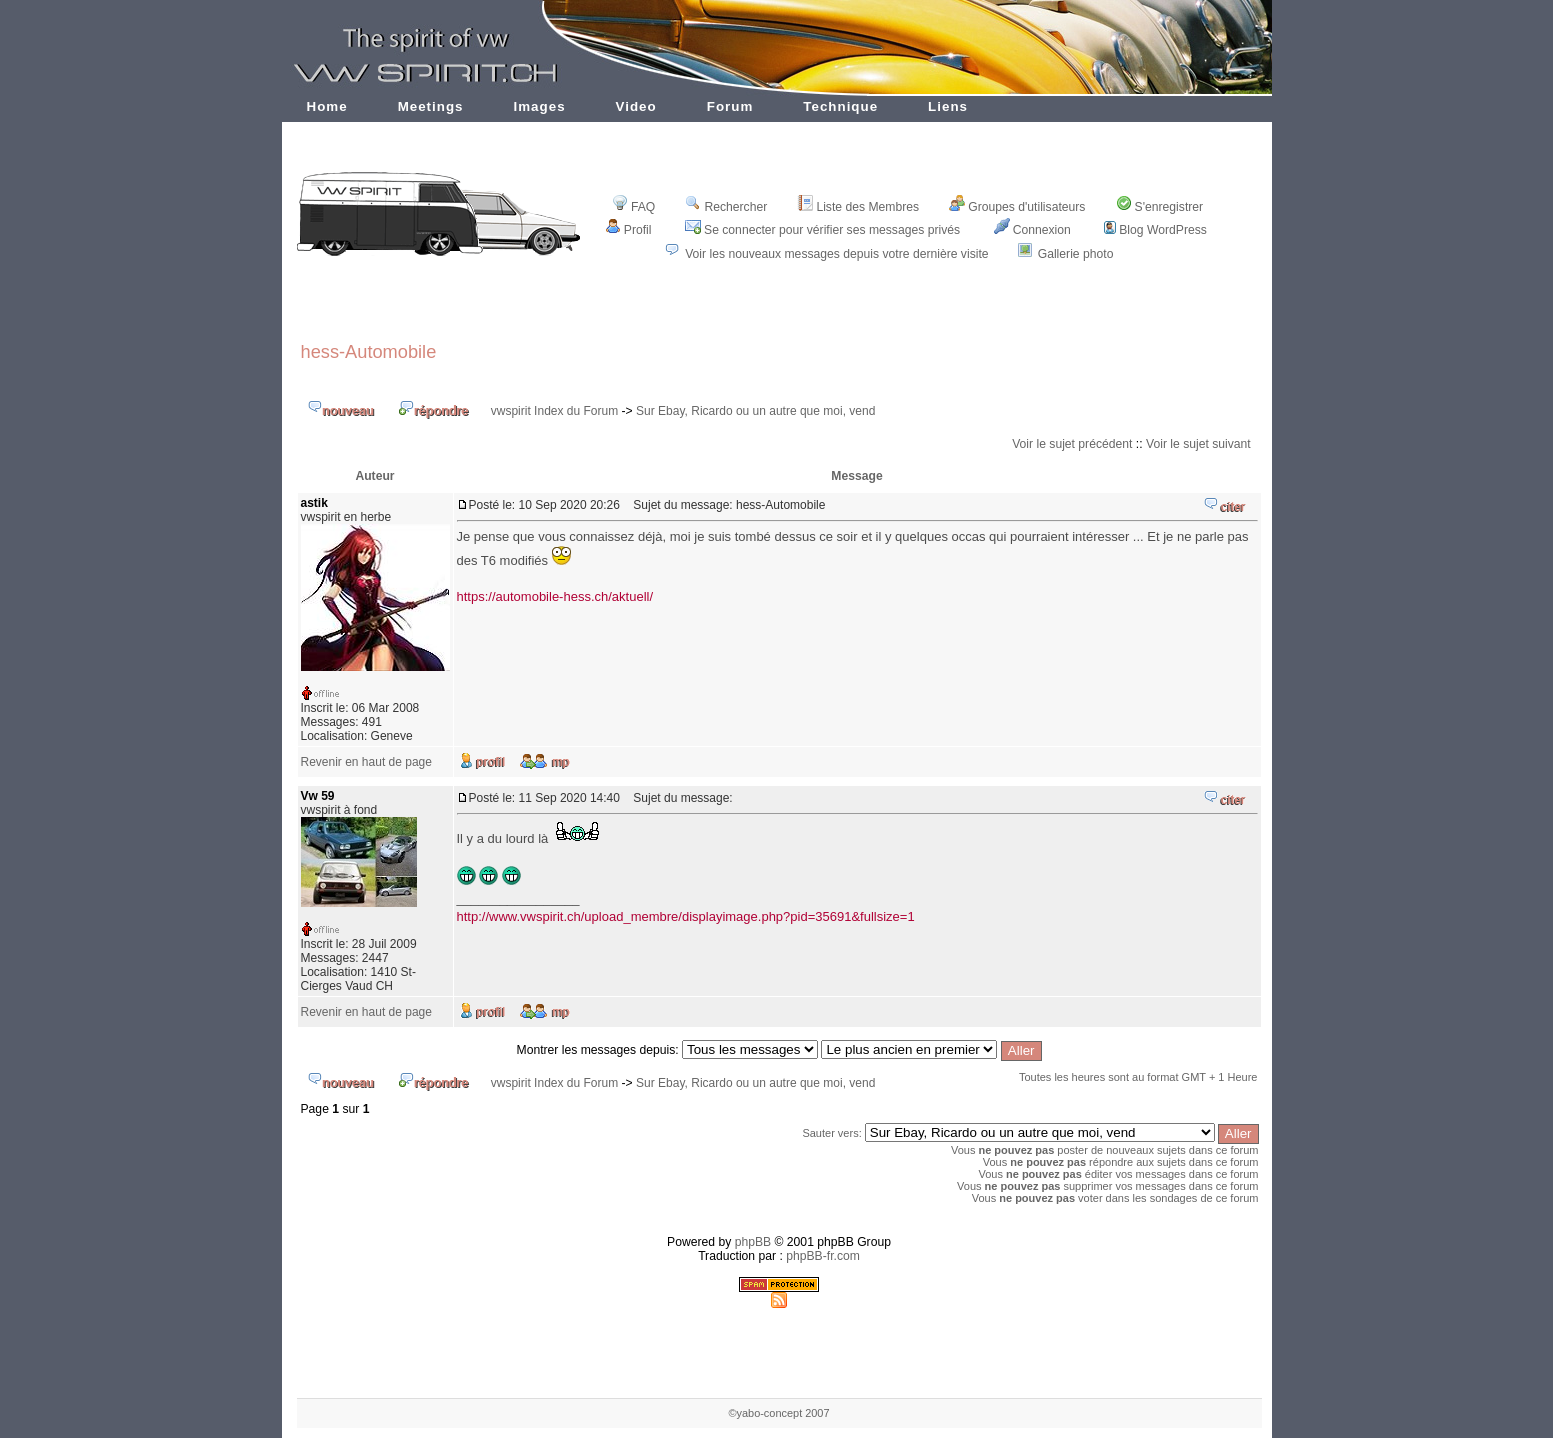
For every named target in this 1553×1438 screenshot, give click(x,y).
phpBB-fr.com (823, 1256)
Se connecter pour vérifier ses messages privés (822, 230)
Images (540, 106)
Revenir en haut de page (366, 762)
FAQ (633, 207)
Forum (730, 106)
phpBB (753, 1242)
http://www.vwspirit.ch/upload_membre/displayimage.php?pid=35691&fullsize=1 (686, 916)
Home (327, 106)
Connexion (1032, 230)
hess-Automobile (369, 351)
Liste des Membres (858, 207)
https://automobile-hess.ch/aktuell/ (555, 596)
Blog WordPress (1155, 230)
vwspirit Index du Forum (554, 411)
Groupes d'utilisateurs (1017, 207)
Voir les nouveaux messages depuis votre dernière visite (836, 254)
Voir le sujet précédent (1072, 444)
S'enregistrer (1160, 207)
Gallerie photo (1076, 254)
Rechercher (726, 207)
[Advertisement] (779, 312)
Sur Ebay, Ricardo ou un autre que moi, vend (755, 411)
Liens (948, 106)
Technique (840, 106)
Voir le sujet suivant (1198, 444)
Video (636, 106)
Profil (628, 230)
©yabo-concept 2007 (778, 1413)
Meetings (431, 106)
